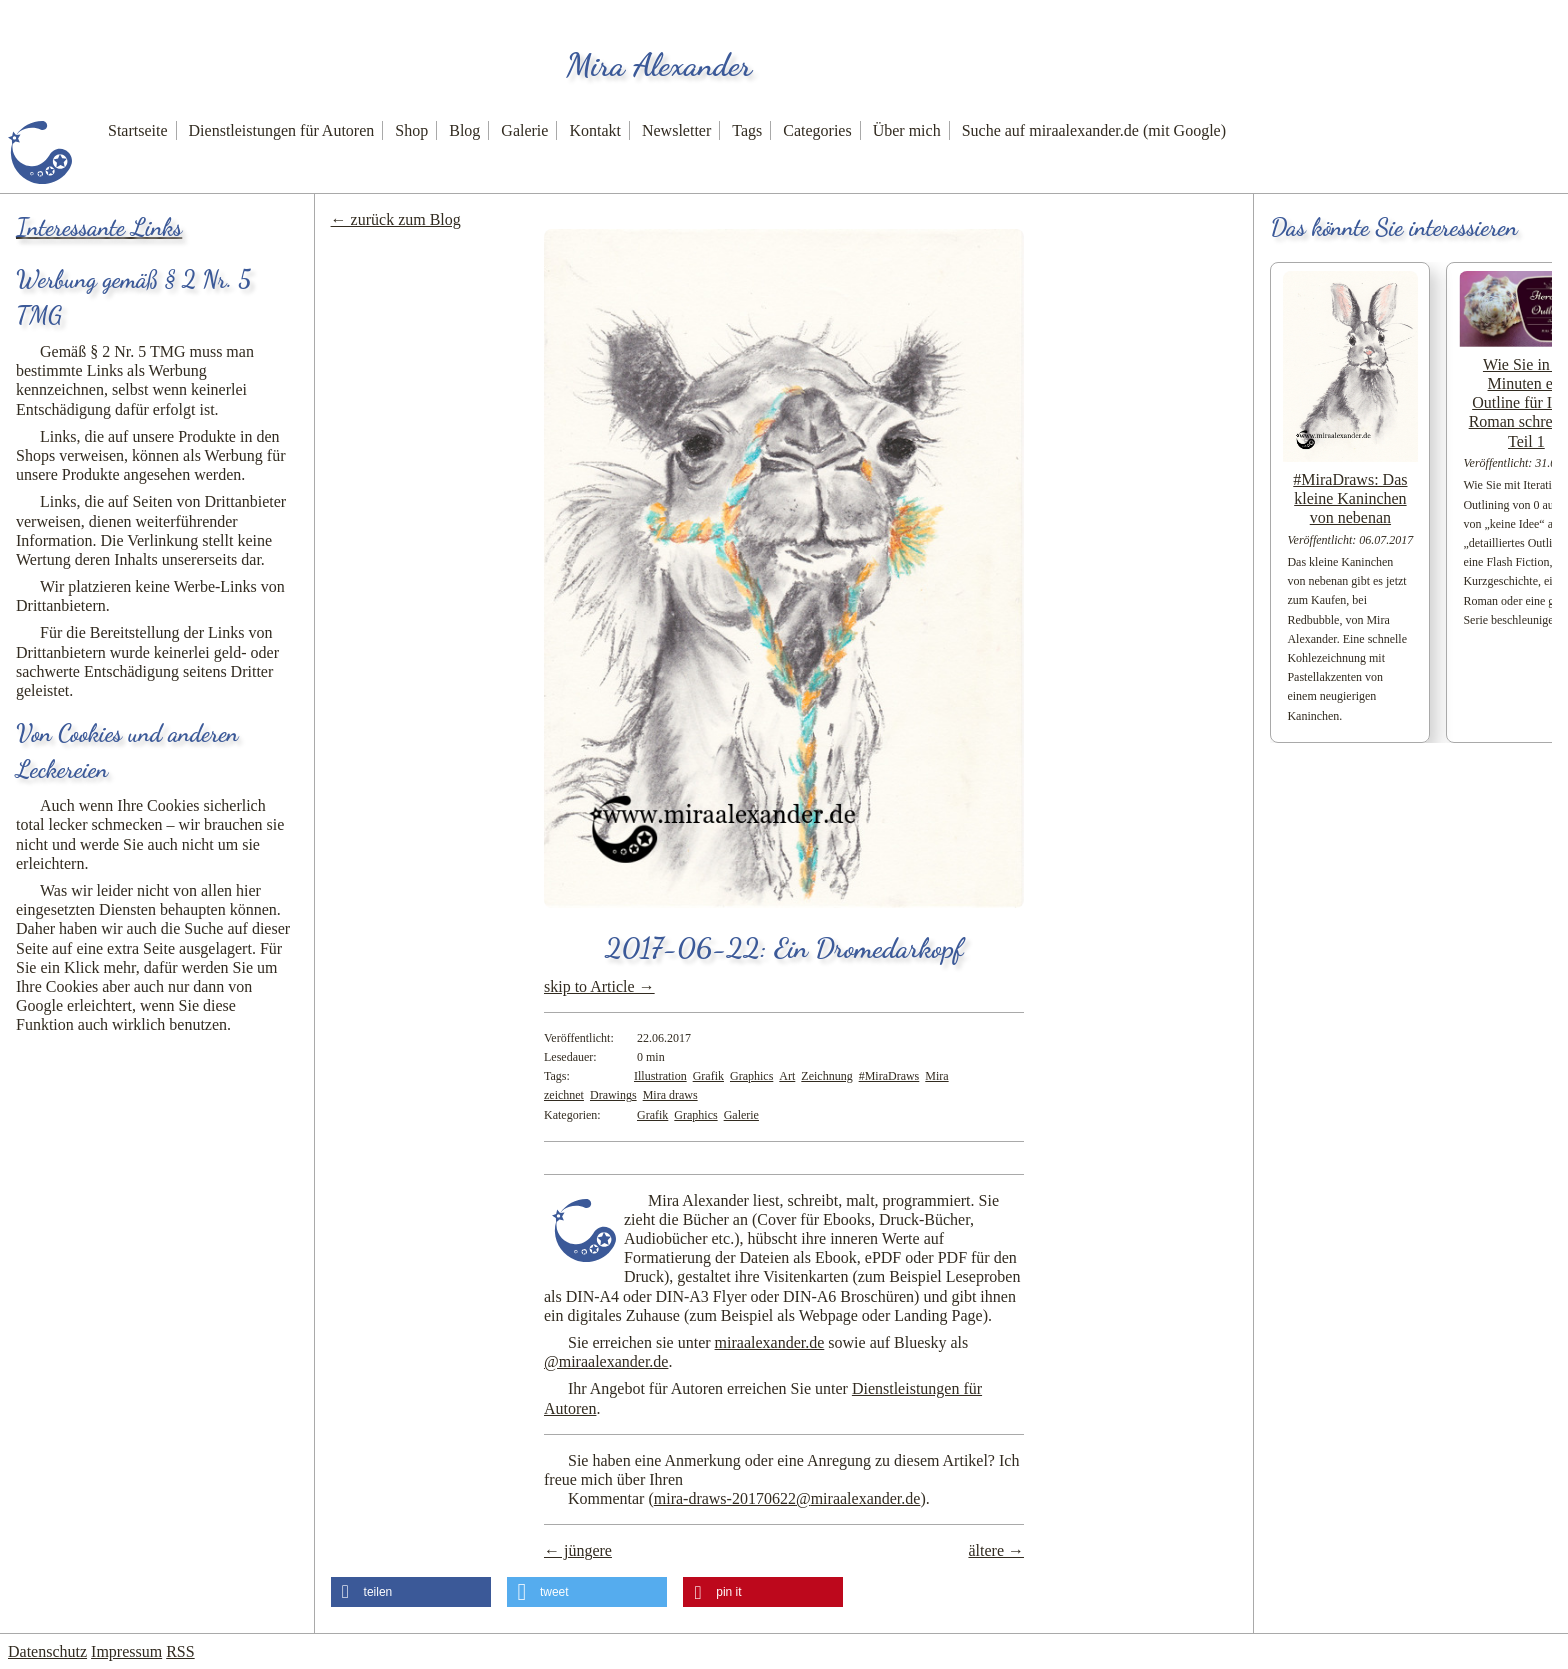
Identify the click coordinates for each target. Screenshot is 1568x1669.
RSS (180, 1651)
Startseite (138, 130)
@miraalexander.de (606, 1361)
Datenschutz (47, 1651)
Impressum (126, 1651)
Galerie (524, 130)
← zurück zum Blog (396, 219)
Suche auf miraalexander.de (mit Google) (1094, 130)
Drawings (613, 1095)
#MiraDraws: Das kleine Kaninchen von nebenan (1350, 498)
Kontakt (595, 130)
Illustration (660, 1076)
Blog (464, 130)
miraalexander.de (770, 1342)
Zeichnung (826, 1076)
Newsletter (676, 130)
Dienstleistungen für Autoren (282, 130)
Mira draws (670, 1095)
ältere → (996, 1550)
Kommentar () (747, 1498)
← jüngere (578, 1550)
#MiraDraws (889, 1076)
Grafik (708, 1076)
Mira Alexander (659, 65)
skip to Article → (599, 986)
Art (787, 1076)
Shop (411, 130)
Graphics (751, 1076)
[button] (411, 1592)
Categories (817, 130)
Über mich (907, 130)
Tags (747, 130)
